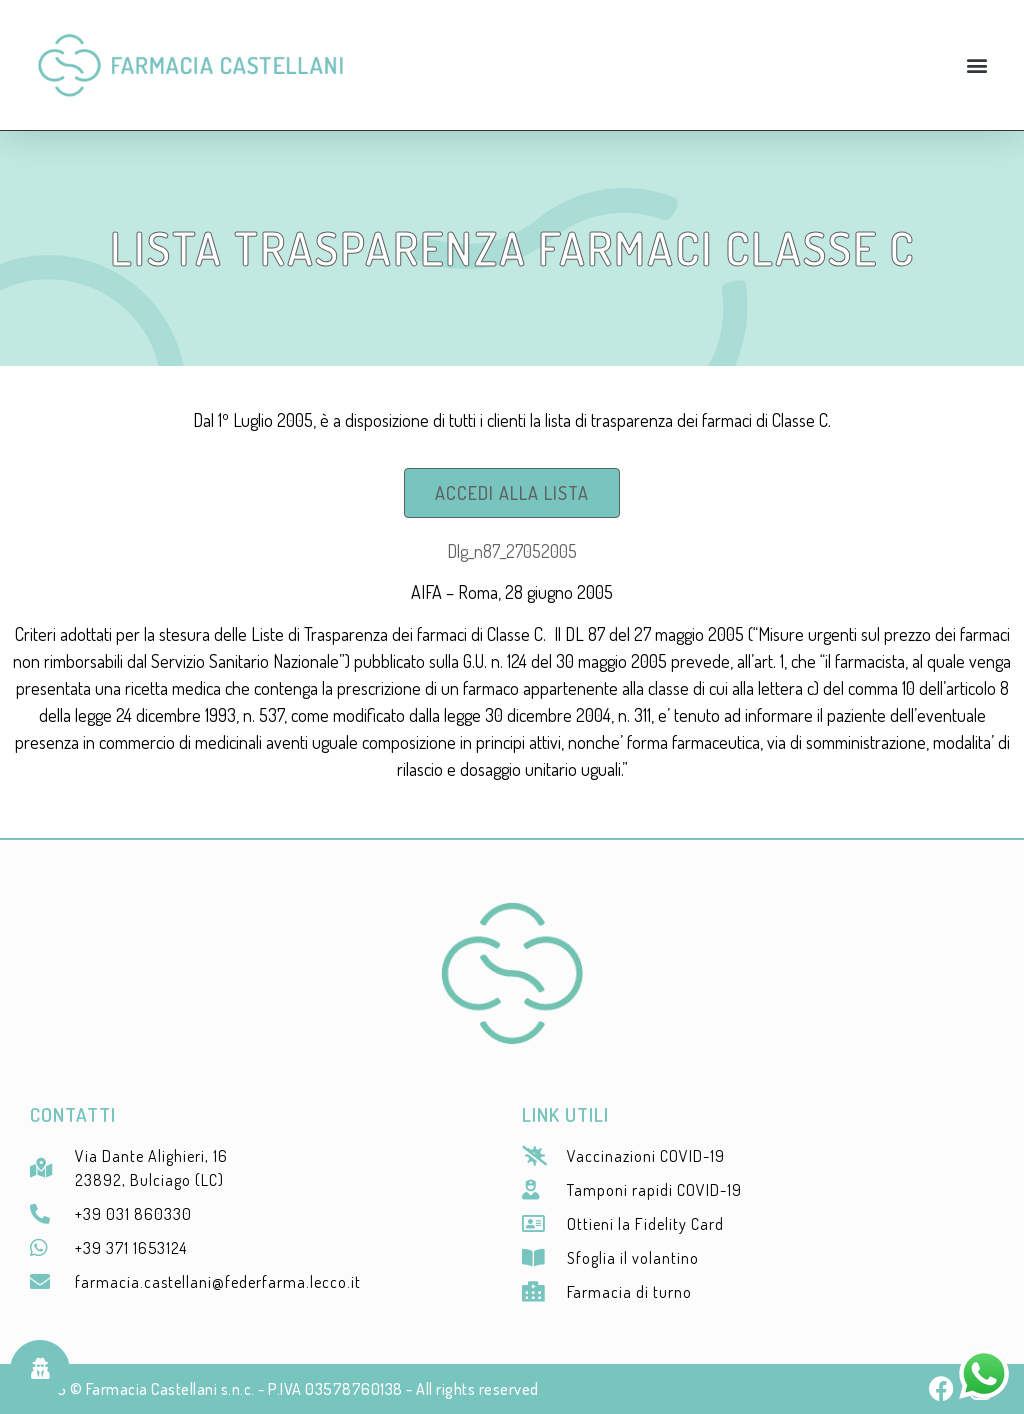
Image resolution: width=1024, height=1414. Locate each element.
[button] (977, 64)
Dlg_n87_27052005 (512, 551)
